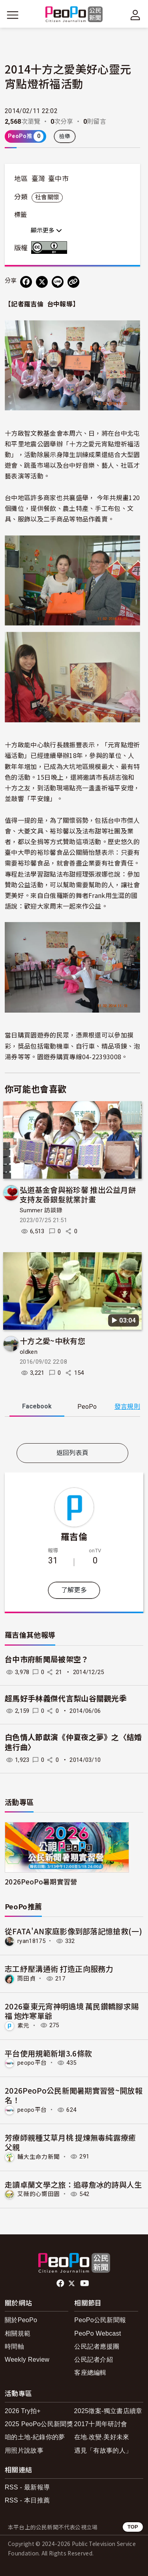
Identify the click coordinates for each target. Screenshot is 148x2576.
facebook (61, 2283)
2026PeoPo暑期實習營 (41, 1881)
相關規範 (17, 2333)
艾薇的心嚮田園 (38, 2194)
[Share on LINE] (58, 282)
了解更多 (74, 1590)
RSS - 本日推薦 (27, 2500)
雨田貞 (26, 1978)
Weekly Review (27, 2359)
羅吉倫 (74, 1536)
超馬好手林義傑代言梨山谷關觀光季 (66, 1698)
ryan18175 (31, 1941)
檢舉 (65, 136)
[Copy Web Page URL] (73, 282)
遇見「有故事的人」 (103, 2450)
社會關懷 (47, 197)
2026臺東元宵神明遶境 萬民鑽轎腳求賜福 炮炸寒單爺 (72, 2011)
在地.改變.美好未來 (101, 2437)
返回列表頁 (72, 1453)
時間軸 (14, 2346)
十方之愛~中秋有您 (52, 1340)
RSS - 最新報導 (27, 2487)
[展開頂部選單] (135, 15)
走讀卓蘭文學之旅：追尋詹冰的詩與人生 (73, 2184)
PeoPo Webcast (97, 2333)
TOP (132, 2527)
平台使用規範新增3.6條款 (48, 2053)
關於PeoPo (21, 2320)
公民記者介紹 (93, 2359)
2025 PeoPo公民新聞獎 (39, 2424)
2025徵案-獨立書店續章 (108, 2411)
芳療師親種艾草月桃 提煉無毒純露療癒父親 (70, 2142)
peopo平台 (32, 2062)
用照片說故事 (24, 2450)
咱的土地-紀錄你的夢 (35, 2437)
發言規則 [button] (127, 1406)
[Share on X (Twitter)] (42, 282)
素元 (23, 2025)
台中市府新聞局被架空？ (47, 1659)
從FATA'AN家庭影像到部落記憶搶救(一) (73, 1931)
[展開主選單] (13, 15)
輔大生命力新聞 (38, 2156)
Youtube (85, 2283)
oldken (28, 1351)
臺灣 (38, 179)
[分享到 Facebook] (26, 282)
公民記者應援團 (96, 2346)
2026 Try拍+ (23, 2411)
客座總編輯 (90, 2372)
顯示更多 (46, 230)
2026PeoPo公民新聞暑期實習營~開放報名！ (73, 2095)
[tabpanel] (72, 1431)
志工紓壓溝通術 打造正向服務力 (59, 1968)
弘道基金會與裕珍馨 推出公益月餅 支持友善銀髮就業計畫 (78, 1194)
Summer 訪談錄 (41, 1210)
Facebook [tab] (37, 1406)
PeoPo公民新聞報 (100, 2320)
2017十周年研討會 (100, 2424)
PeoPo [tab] (87, 1406)
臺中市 (58, 179)
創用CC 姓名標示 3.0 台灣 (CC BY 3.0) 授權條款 (51, 247)
